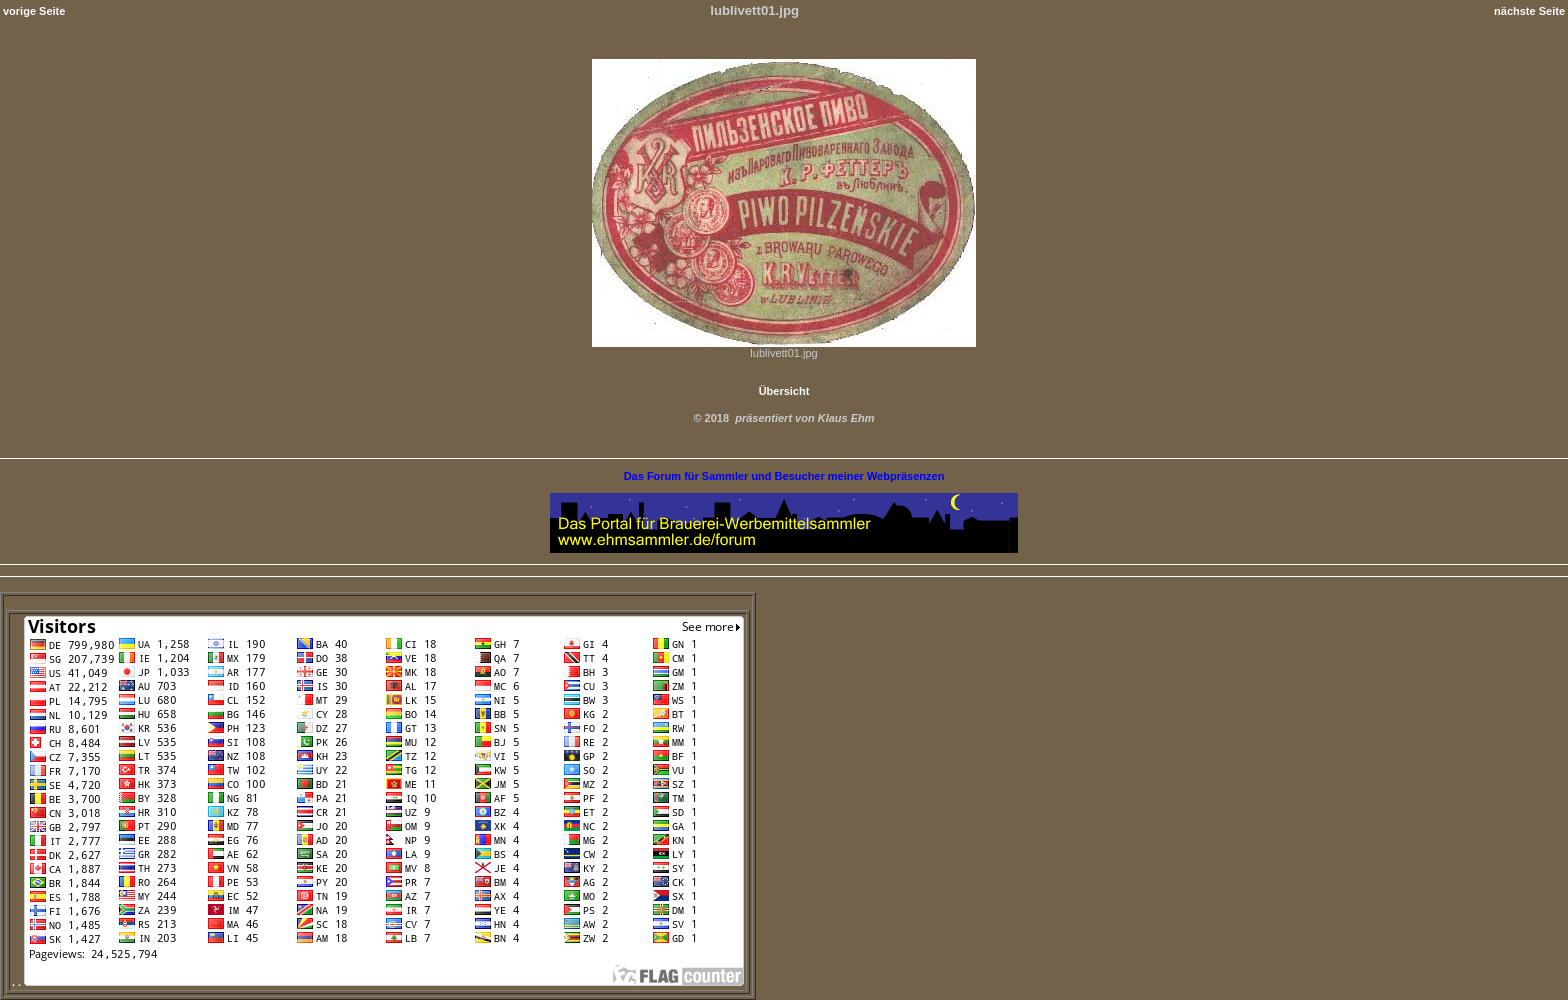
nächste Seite (1529, 11)
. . (378, 982)
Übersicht (784, 391)
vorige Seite (34, 11)
